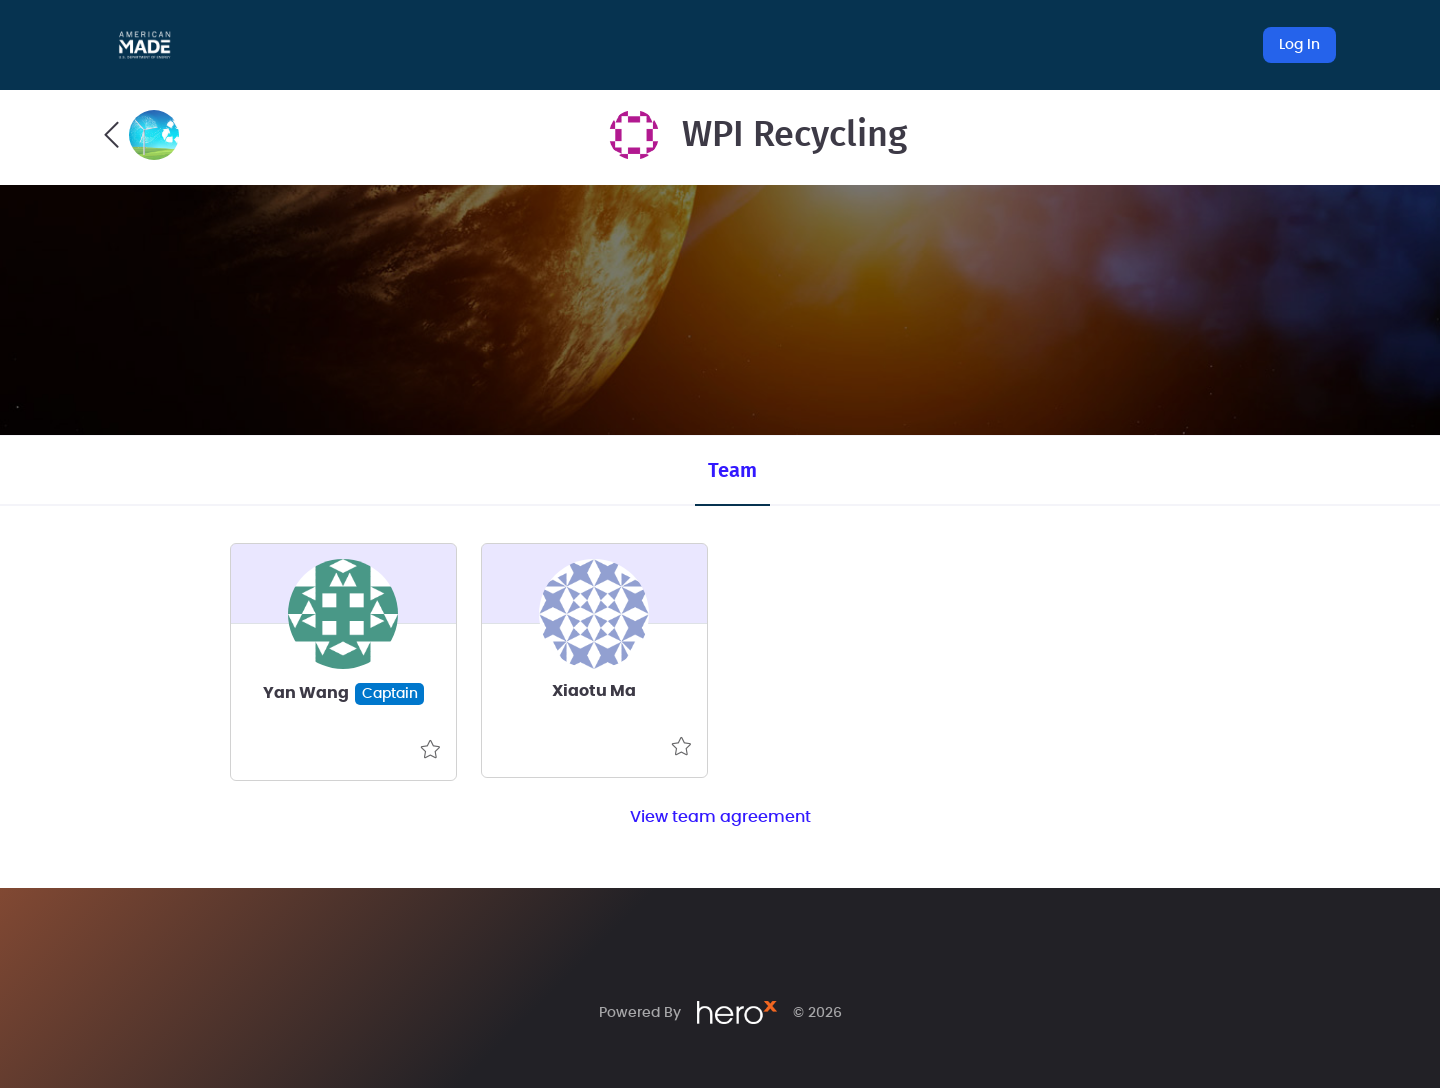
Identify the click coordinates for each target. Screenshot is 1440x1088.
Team (732, 471)
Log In (1299, 45)
